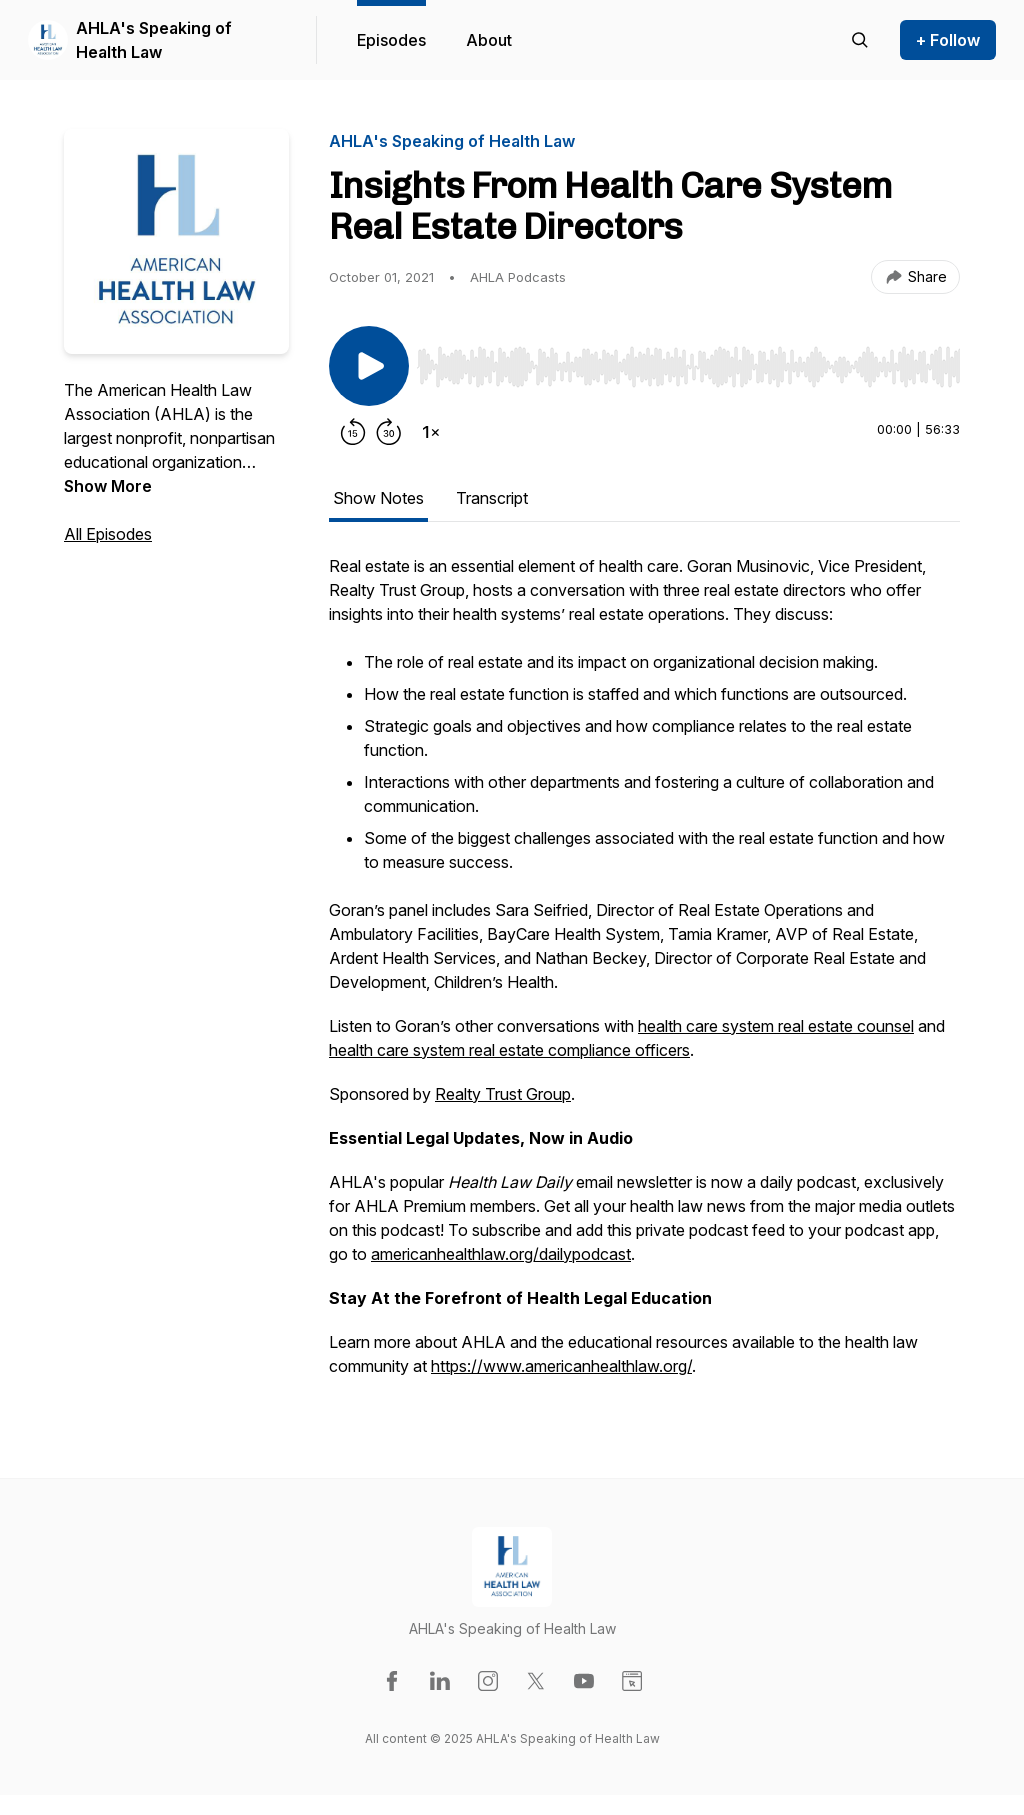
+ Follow (948, 40)
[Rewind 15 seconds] (353, 432)
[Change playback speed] (431, 432)
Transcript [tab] (492, 498)
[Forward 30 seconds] (389, 432)
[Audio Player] (688, 361)
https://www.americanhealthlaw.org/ (561, 1366)
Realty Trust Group (503, 1094)
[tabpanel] (644, 976)
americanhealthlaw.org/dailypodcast (501, 1254)
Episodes (391, 40)
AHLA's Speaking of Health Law (154, 40)
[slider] (688, 367)
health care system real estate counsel (776, 1026)
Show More (108, 486)
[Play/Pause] (369, 366)
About (489, 40)
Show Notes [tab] (378, 498)
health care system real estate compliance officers (509, 1050)
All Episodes (108, 534)
